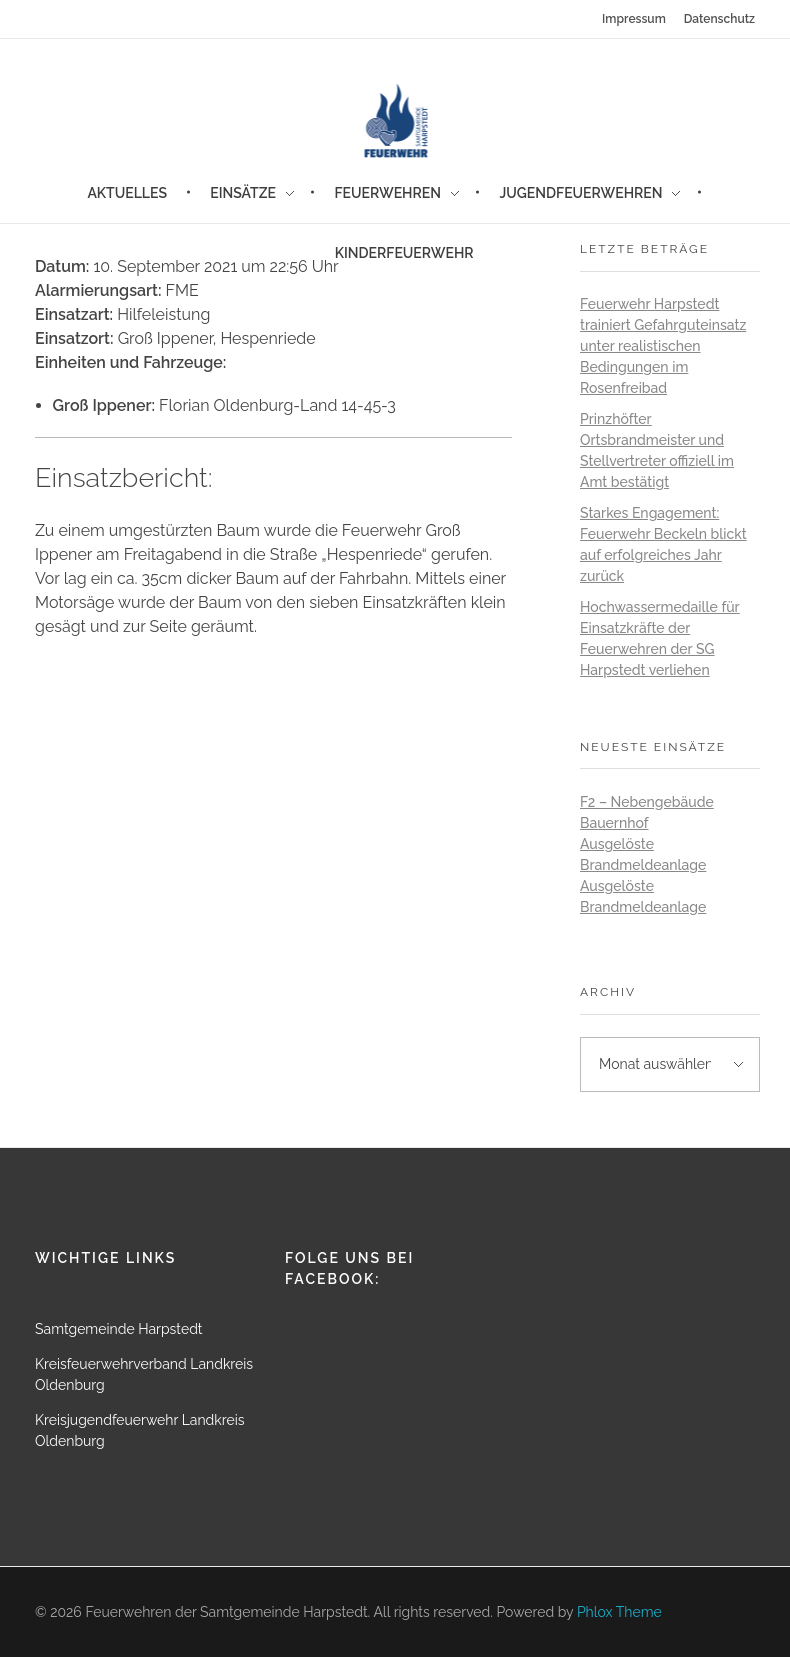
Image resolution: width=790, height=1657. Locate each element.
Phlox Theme (619, 1612)
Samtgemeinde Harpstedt (119, 1329)
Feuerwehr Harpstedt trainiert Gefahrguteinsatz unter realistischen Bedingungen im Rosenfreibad (663, 346)
